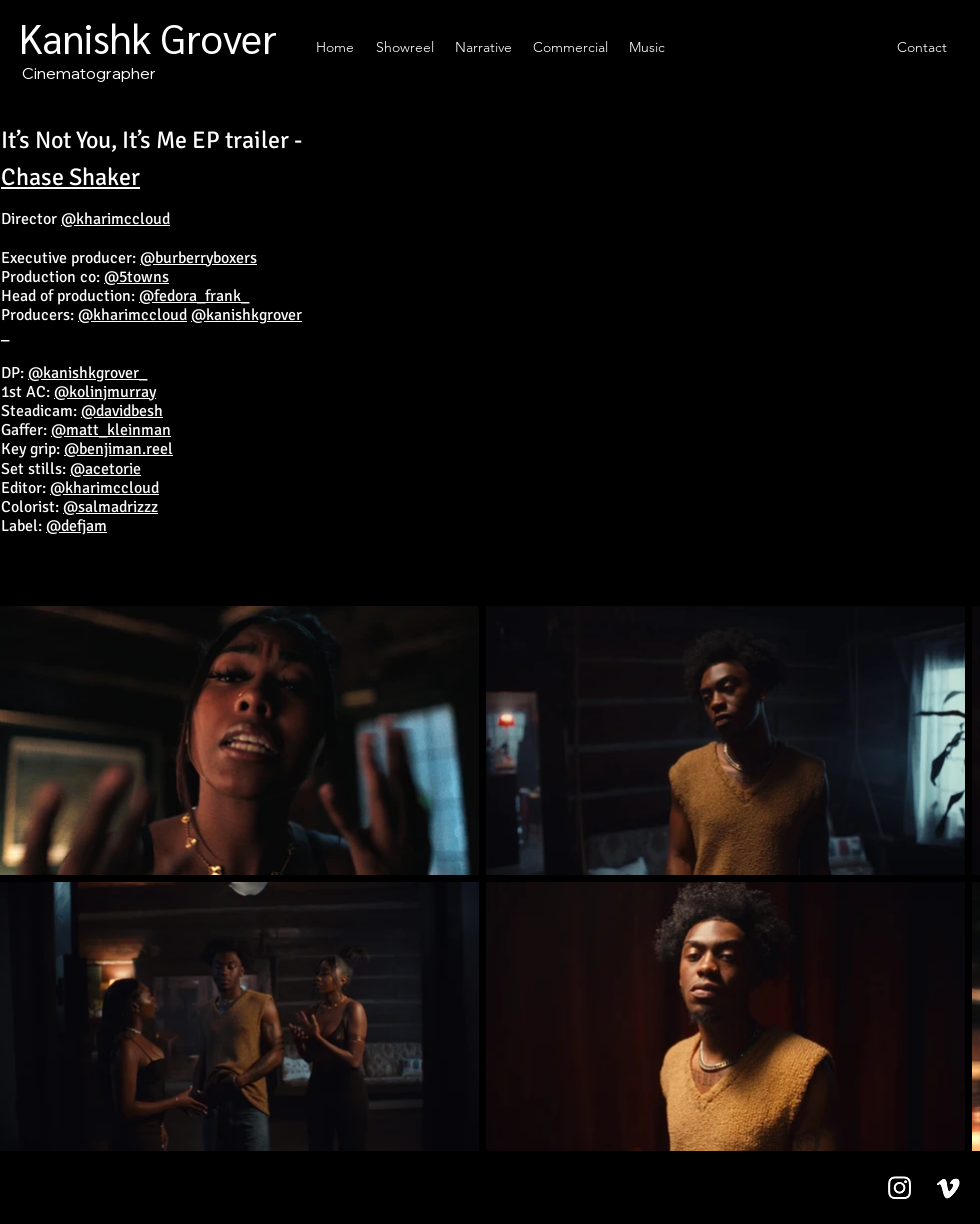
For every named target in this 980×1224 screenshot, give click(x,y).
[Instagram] (899, 1187)
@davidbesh (122, 411)
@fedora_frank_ (194, 296)
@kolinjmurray (105, 392)
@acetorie (105, 469)
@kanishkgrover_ (87, 373)
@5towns (136, 277)
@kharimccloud (115, 219)
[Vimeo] (948, 1187)
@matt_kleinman (111, 430)
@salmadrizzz (110, 507)
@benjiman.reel (118, 449)
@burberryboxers (198, 258)
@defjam (76, 526)
